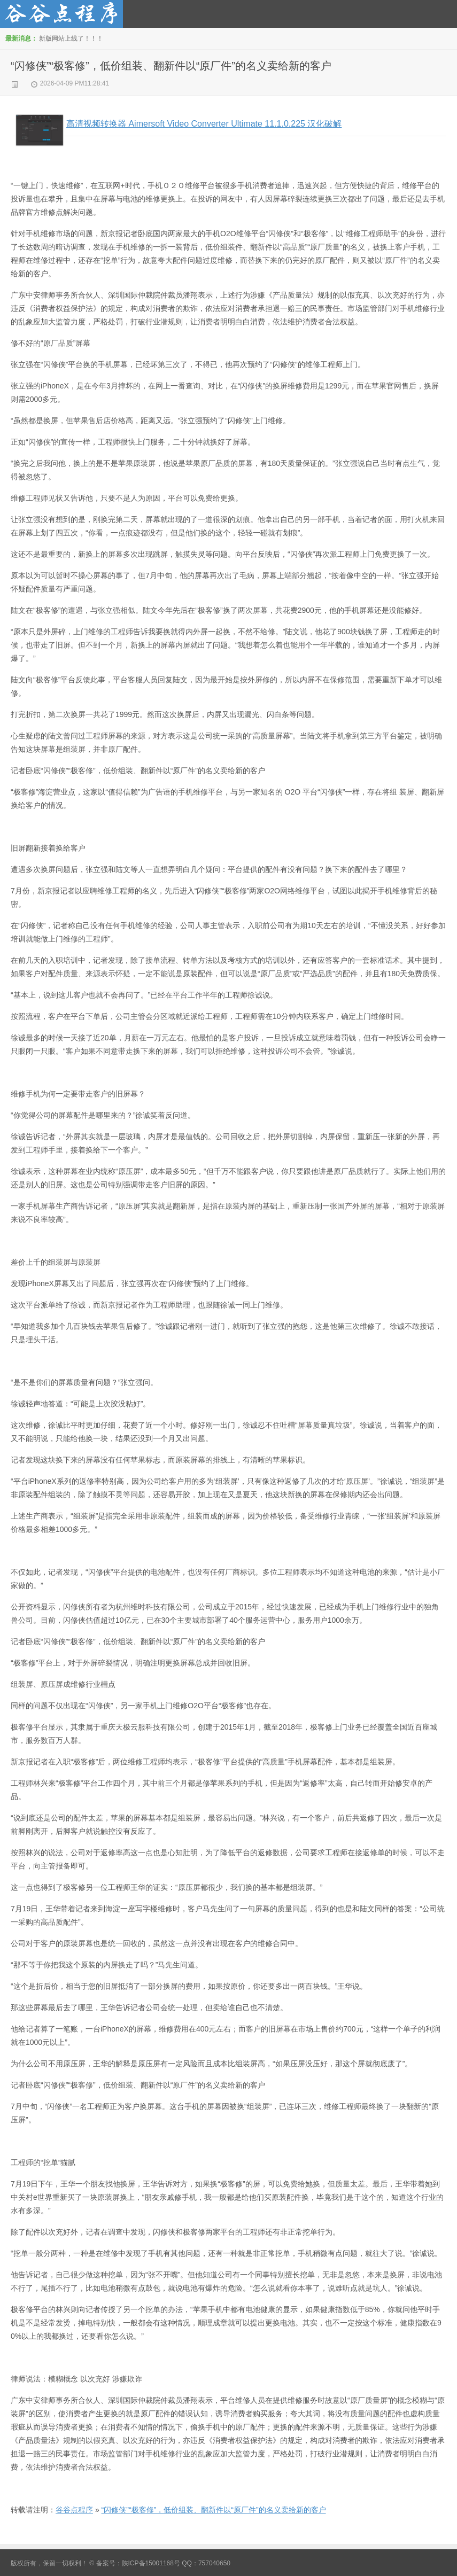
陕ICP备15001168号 (151, 2563)
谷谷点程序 (74, 2509)
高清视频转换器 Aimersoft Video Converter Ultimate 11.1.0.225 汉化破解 (204, 123)
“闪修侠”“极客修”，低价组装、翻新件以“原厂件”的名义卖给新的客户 (171, 66)
